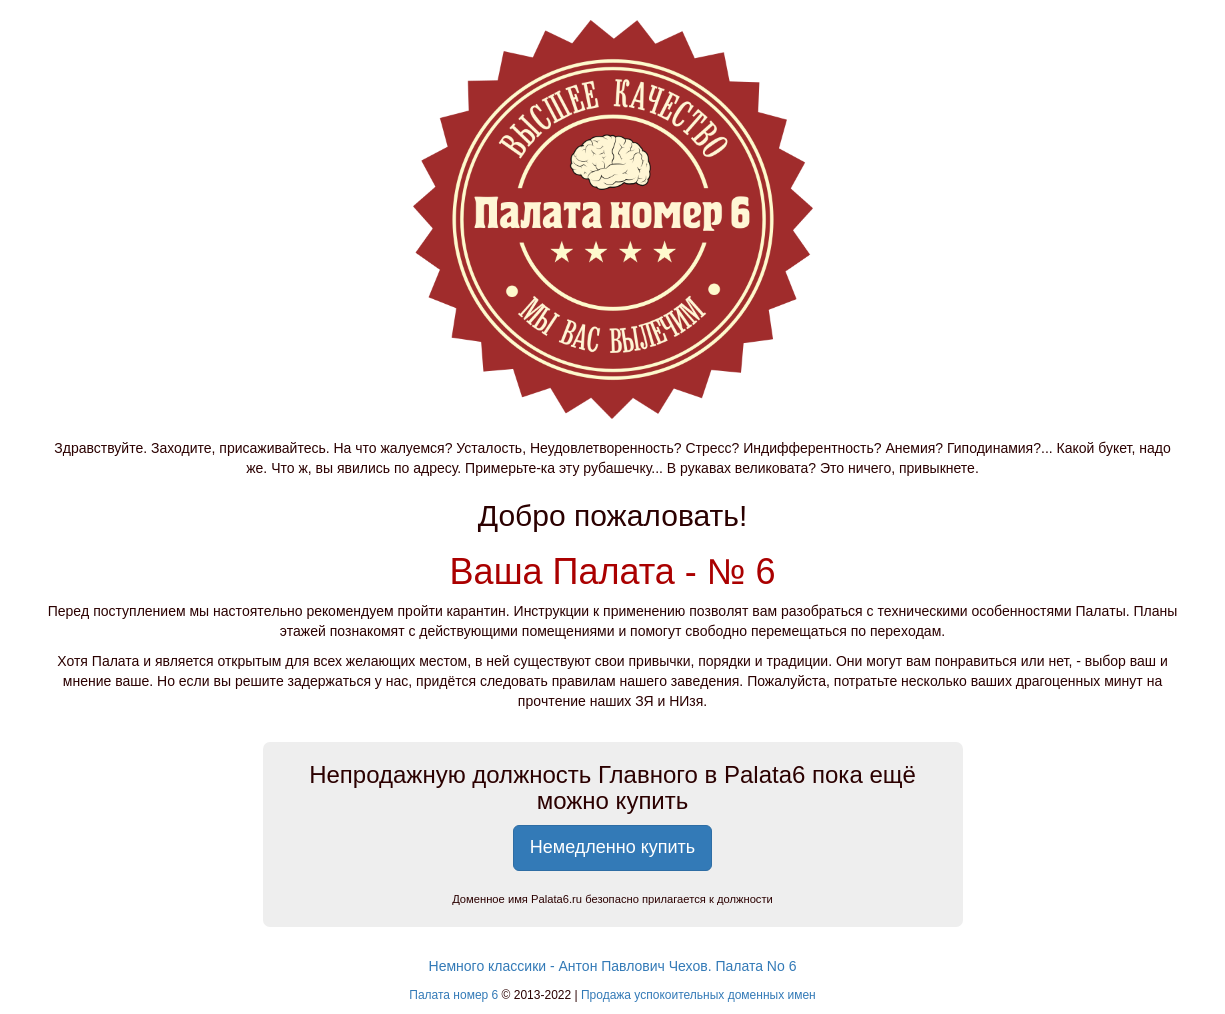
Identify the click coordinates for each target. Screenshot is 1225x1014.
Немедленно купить (612, 847)
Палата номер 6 (453, 995)
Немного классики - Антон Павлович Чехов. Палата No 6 (613, 966)
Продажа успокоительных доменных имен (698, 995)
